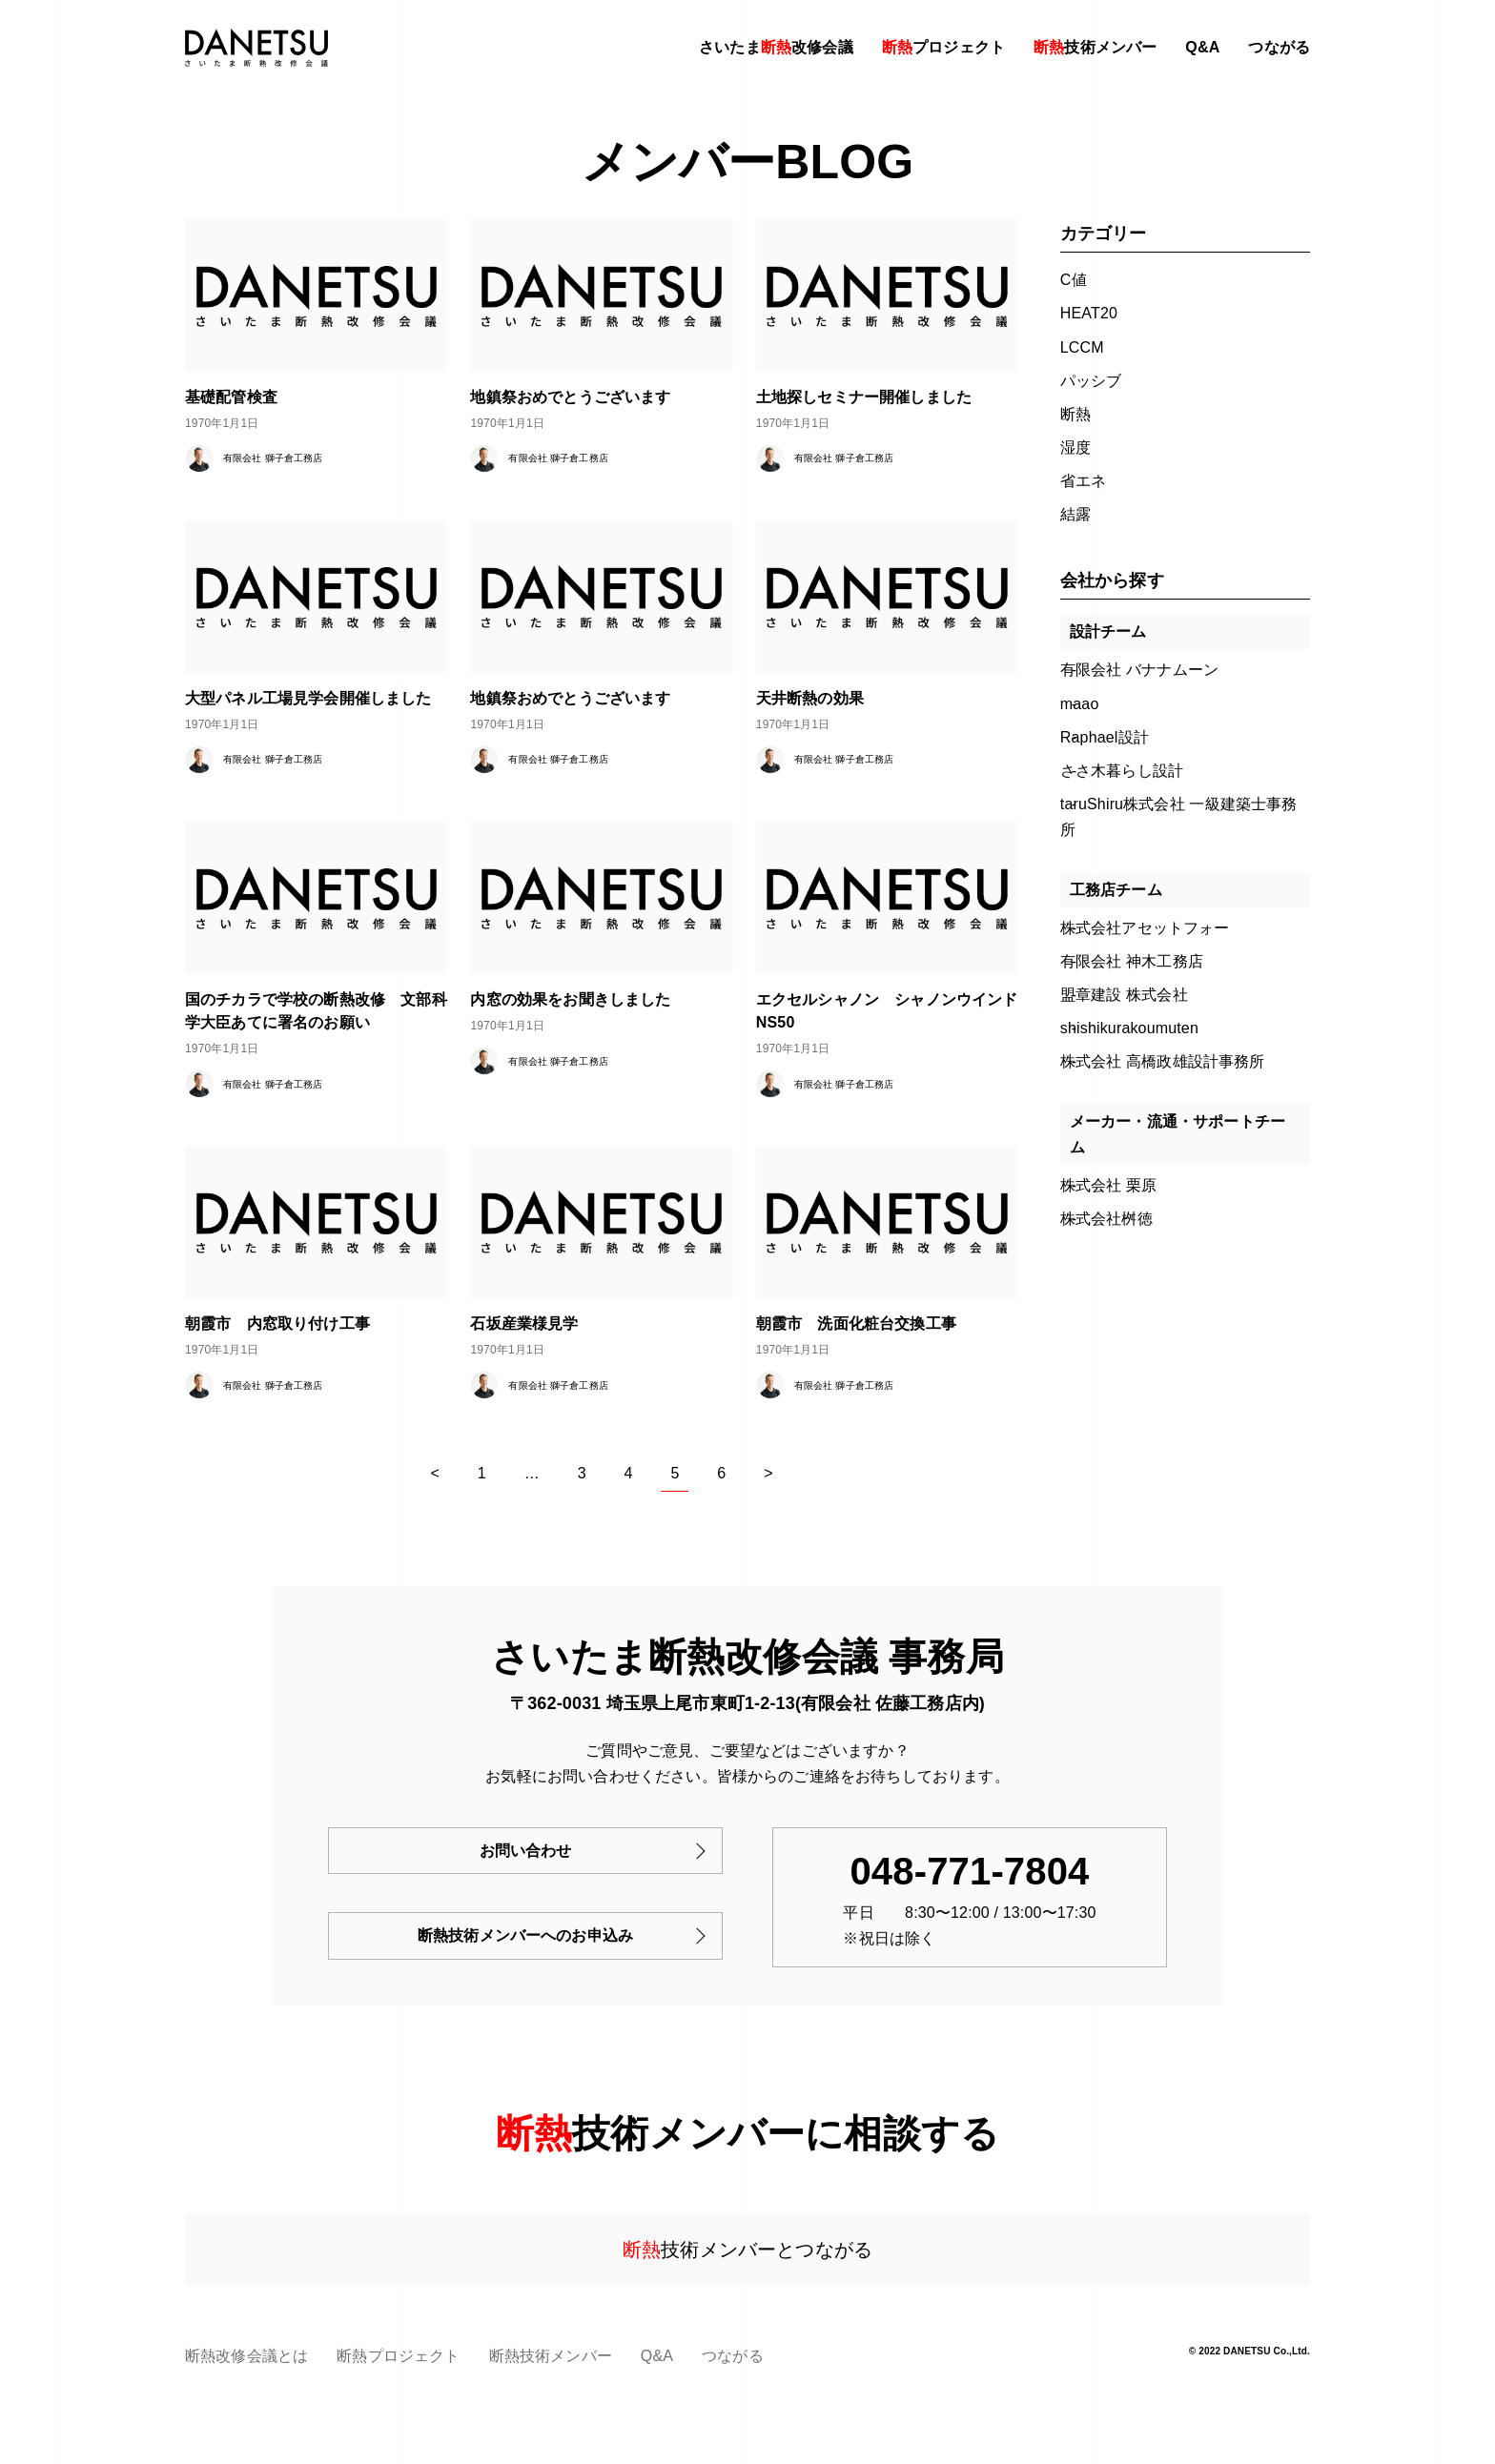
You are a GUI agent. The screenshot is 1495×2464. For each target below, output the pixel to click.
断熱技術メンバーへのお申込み (525, 1935)
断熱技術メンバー (550, 2356)
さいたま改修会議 (776, 47)
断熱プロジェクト (398, 2356)
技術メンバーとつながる (747, 2249)
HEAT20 (1088, 313)
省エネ (1083, 481)
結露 (1075, 514)
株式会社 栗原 (1108, 1185)
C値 (1073, 280)
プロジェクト (943, 47)
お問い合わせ (526, 1851)
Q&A (1202, 47)
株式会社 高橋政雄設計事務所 (1162, 1061)
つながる (1279, 47)
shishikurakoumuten (1129, 1028)
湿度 (1075, 447)
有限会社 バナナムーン (1139, 670)
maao (1079, 704)
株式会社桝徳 (1106, 1219)
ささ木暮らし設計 (1121, 771)
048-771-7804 (969, 1871)
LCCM (1082, 347)
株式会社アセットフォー (1145, 928)
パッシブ (1091, 381)
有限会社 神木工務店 (1131, 961)
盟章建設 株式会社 (1124, 995)
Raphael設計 (1104, 737)
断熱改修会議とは (246, 2356)
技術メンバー (1095, 47)
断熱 (1075, 414)
